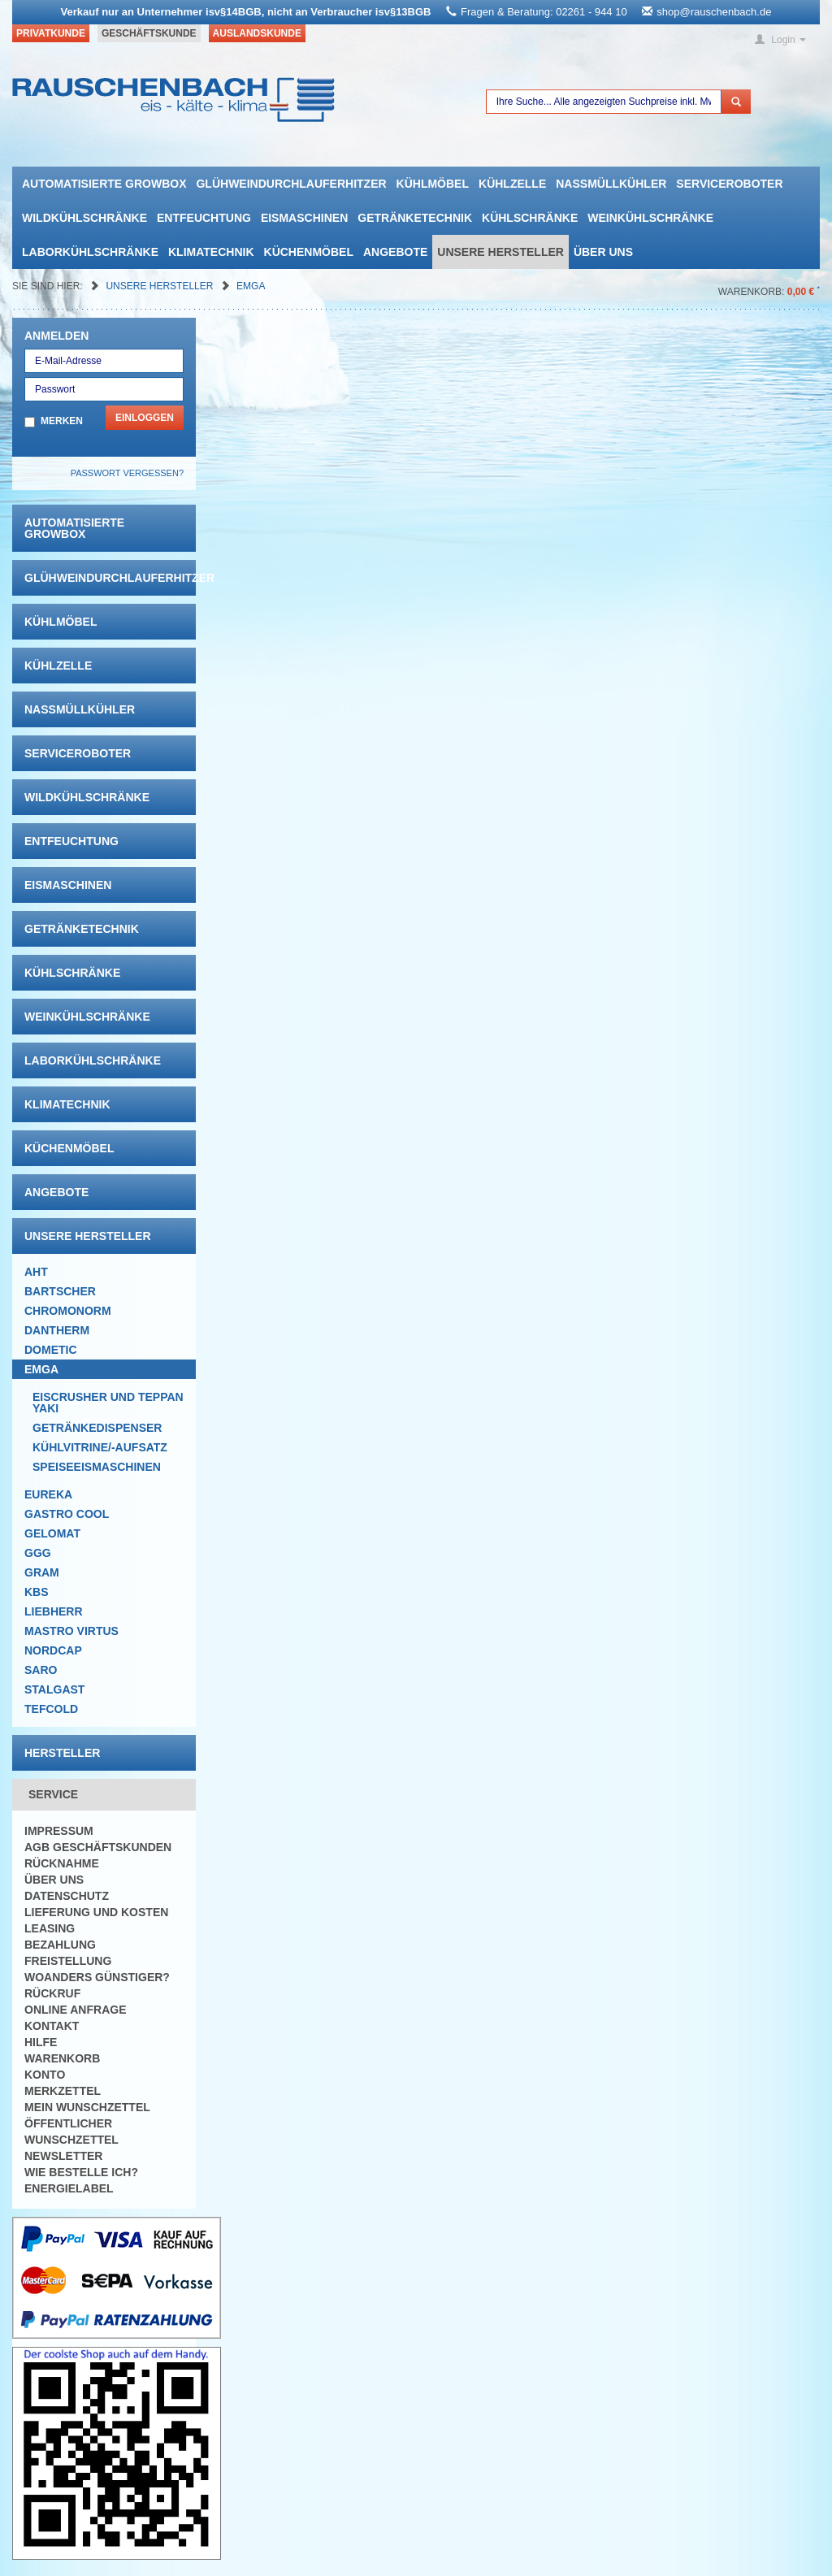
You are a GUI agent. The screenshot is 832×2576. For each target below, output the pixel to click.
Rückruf (52, 1993)
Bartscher (60, 1291)
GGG (37, 1552)
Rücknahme (61, 1863)
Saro (40, 1669)
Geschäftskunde (149, 33)
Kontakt (51, 2025)
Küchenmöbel (308, 251)
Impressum (58, 1830)
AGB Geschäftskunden (97, 1847)
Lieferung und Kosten (96, 1912)
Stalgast (54, 1689)
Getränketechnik (415, 217)
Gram (41, 1572)
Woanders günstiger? (97, 1977)
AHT (36, 1271)
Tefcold (51, 1708)
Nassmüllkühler (611, 183)
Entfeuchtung (204, 217)
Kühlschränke (530, 217)
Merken (62, 421)
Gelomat (52, 1533)
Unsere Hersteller (500, 251)
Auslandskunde (257, 33)
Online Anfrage (75, 2009)
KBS (36, 1591)
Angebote (395, 251)
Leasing (49, 1928)
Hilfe (40, 2042)
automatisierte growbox (104, 183)
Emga (250, 286)
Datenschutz (66, 1895)
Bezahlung (60, 1944)
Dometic (50, 1349)
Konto (44, 2074)
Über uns (603, 251)
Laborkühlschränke (90, 251)
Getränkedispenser (97, 1427)
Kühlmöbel (432, 183)
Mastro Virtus (71, 1630)
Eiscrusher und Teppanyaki (108, 1402)
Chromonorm (67, 1310)
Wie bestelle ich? (81, 2172)
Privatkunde (50, 33)
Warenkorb (62, 2058)
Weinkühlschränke (650, 217)
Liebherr (53, 1611)
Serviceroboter (729, 183)
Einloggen (144, 417)
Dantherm (56, 1330)
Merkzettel (62, 2090)
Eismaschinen (304, 217)
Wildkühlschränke (84, 217)
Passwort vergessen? (127, 473)
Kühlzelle (512, 183)
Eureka (48, 1494)
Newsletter (63, 2155)
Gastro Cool (66, 1513)
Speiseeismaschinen (96, 1466)
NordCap (53, 1650)
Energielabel (69, 2188)
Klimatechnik (211, 251)
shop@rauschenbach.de (713, 12)
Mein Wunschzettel (87, 2107)
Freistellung (67, 1960)
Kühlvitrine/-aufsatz (99, 1447)
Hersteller (62, 1752)
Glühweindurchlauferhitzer (291, 183)
